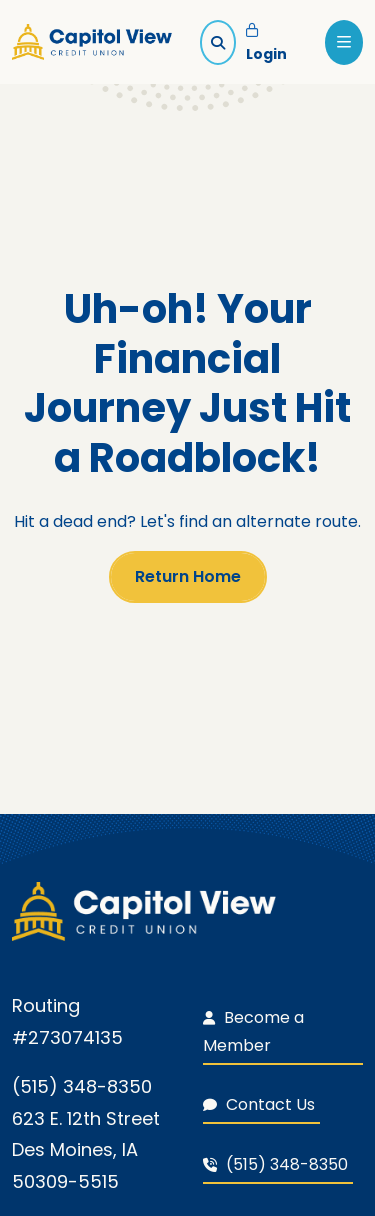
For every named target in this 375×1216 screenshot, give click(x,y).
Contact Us (259, 1104)
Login (266, 44)
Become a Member (253, 1031)
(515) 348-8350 (275, 1164)
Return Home (188, 576)
